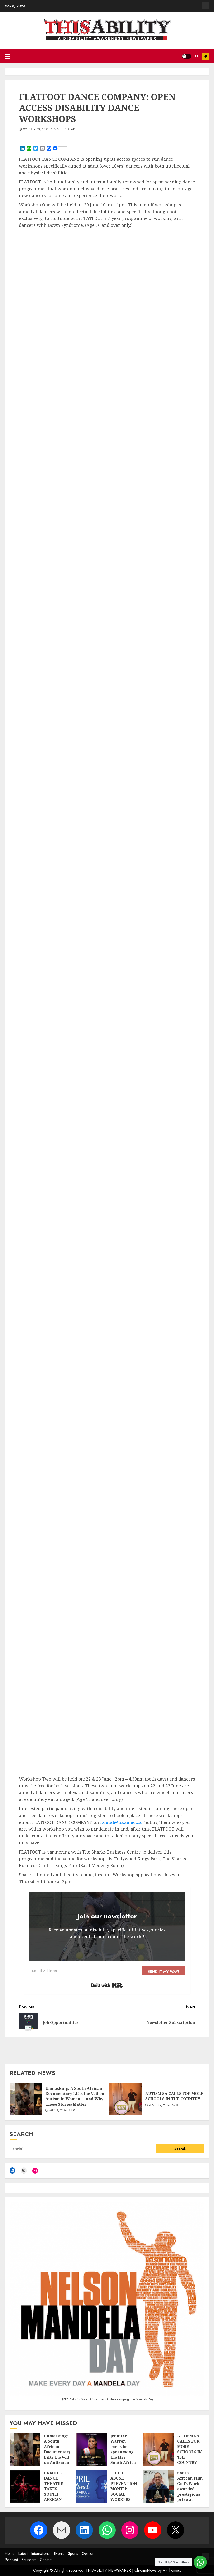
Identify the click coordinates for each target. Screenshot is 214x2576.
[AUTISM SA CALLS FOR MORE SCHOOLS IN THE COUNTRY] (125, 2099)
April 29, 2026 (159, 2105)
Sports (73, 2553)
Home (9, 2553)
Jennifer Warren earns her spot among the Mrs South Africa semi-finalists (123, 2454)
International (40, 2553)
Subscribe (205, 56)
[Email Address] (85, 1970)
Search (21, 2134)
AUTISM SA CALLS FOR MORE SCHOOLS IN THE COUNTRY (174, 2096)
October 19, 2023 (36, 130)
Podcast (11, 2559)
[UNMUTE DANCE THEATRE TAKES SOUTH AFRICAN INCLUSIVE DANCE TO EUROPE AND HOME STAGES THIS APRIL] (25, 2486)
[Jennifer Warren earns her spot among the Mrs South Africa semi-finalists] (91, 2449)
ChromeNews (145, 2570)
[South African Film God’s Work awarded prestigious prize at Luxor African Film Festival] (158, 2486)
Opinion (88, 2553)
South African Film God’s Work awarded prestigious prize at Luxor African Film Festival (190, 2494)
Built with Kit (107, 1985)
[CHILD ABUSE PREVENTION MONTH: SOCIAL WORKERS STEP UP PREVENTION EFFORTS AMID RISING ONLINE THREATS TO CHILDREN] (91, 2486)
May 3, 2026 (58, 2111)
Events (59, 2553)
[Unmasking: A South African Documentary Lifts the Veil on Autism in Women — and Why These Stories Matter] (26, 2099)
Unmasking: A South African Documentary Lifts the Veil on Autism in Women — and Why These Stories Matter (74, 2096)
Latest (23, 2553)
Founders (28, 2559)
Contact (46, 2559)
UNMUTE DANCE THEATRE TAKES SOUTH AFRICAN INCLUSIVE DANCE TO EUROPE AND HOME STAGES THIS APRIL (55, 2502)
